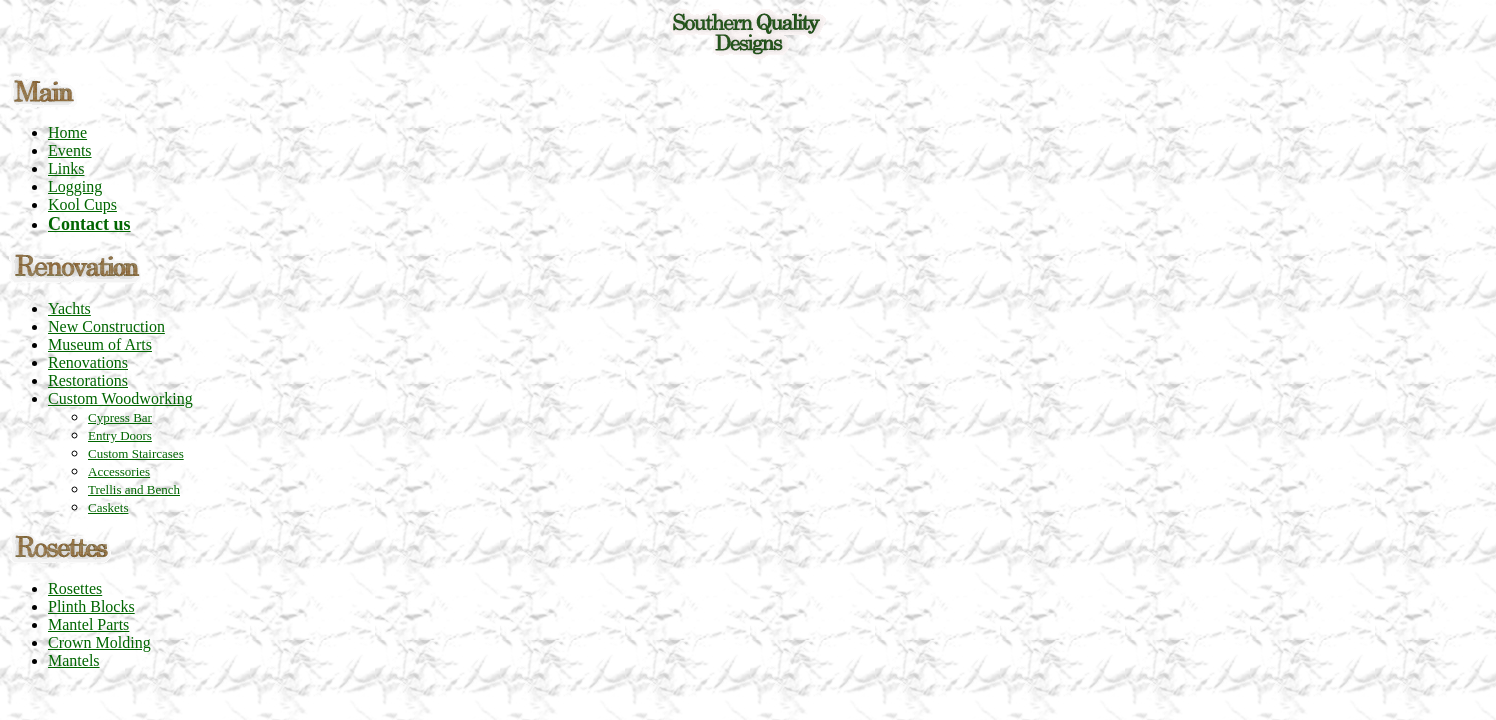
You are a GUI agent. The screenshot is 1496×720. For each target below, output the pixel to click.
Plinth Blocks (91, 606)
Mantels (74, 660)
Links (66, 168)
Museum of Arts (100, 344)
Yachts (69, 308)
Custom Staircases (136, 453)
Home (67, 132)
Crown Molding (99, 642)
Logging (75, 186)
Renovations (88, 362)
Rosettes (75, 588)
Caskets (108, 507)
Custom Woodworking (120, 398)
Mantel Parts (88, 624)
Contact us (89, 224)
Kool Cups (82, 204)
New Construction (106, 326)
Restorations (88, 380)
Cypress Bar (120, 417)
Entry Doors (120, 435)
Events (70, 150)
